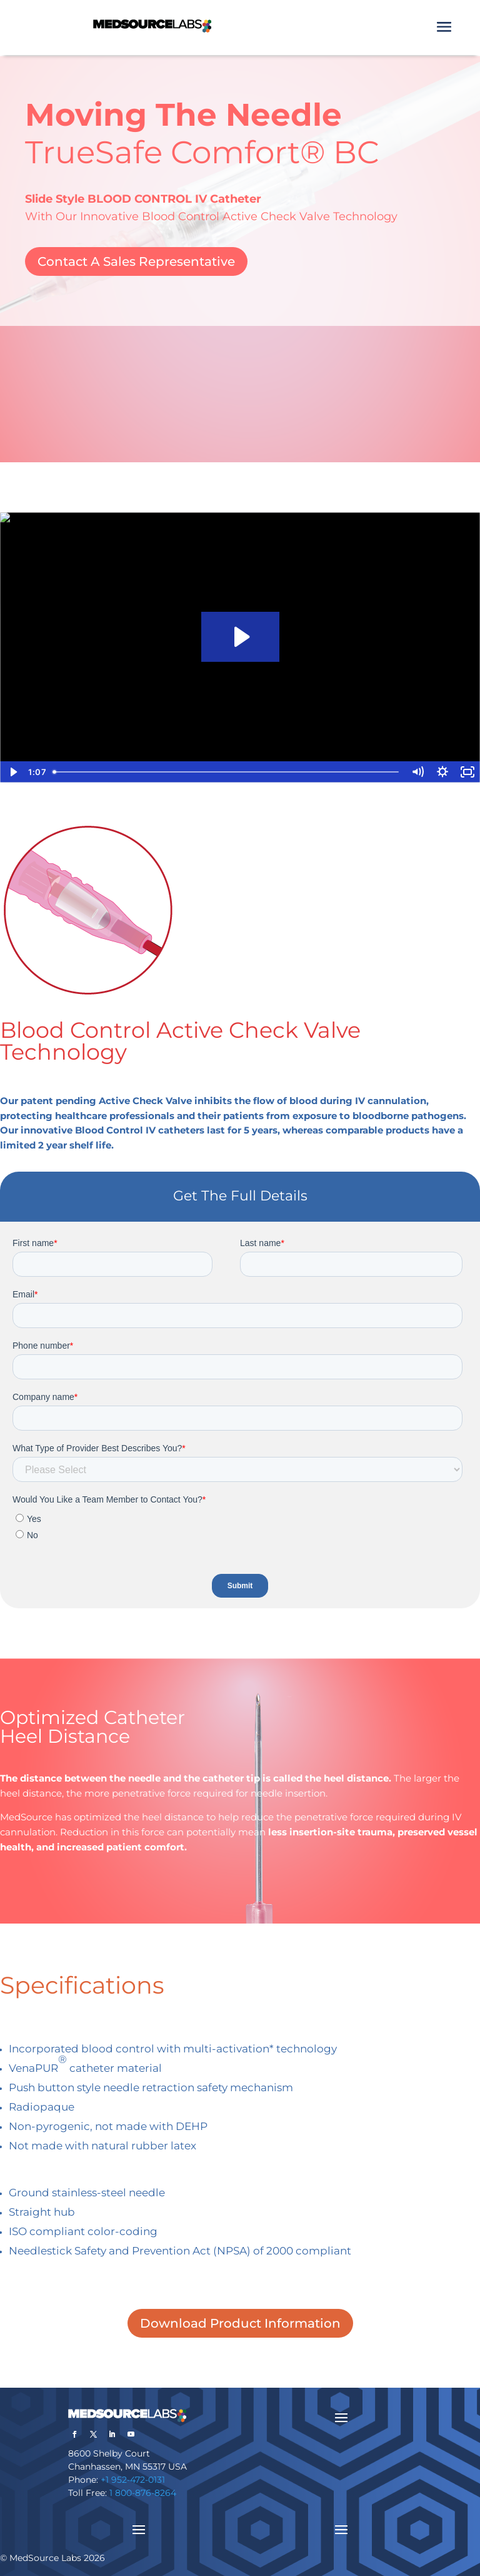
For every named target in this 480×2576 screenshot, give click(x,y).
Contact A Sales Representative (136, 261)
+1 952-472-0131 (133, 2479)
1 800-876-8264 (142, 2492)
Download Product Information (240, 2323)
